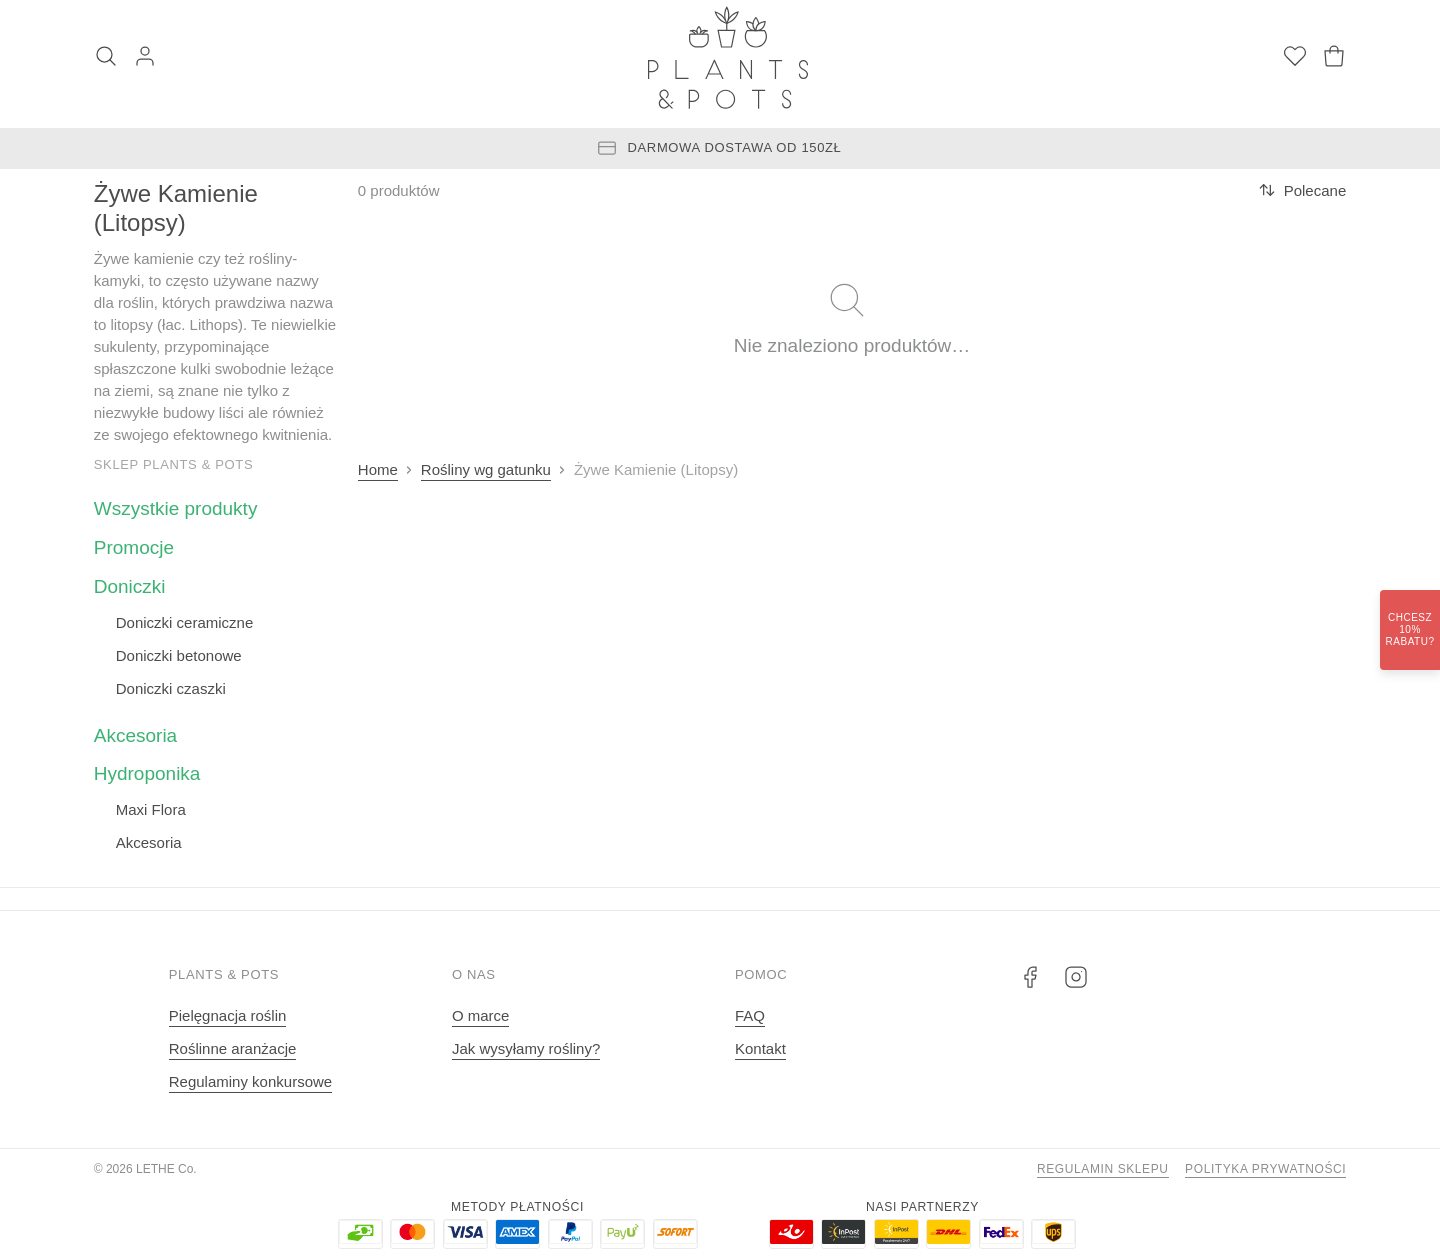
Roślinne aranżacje (233, 1048)
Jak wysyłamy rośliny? (526, 1048)
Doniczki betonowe (179, 655)
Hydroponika (147, 773)
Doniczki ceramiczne (185, 622)
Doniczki (130, 586)
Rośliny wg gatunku (486, 469)
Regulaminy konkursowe (250, 1081)
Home (378, 469)
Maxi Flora (151, 809)
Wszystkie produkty (176, 508)
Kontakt (760, 1048)
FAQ (750, 1015)
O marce (481, 1015)
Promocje (134, 547)
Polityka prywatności (1265, 1169)
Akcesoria (135, 735)
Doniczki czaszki (171, 688)
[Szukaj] (106, 58)
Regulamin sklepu (1103, 1169)
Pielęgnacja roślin (228, 1015)
